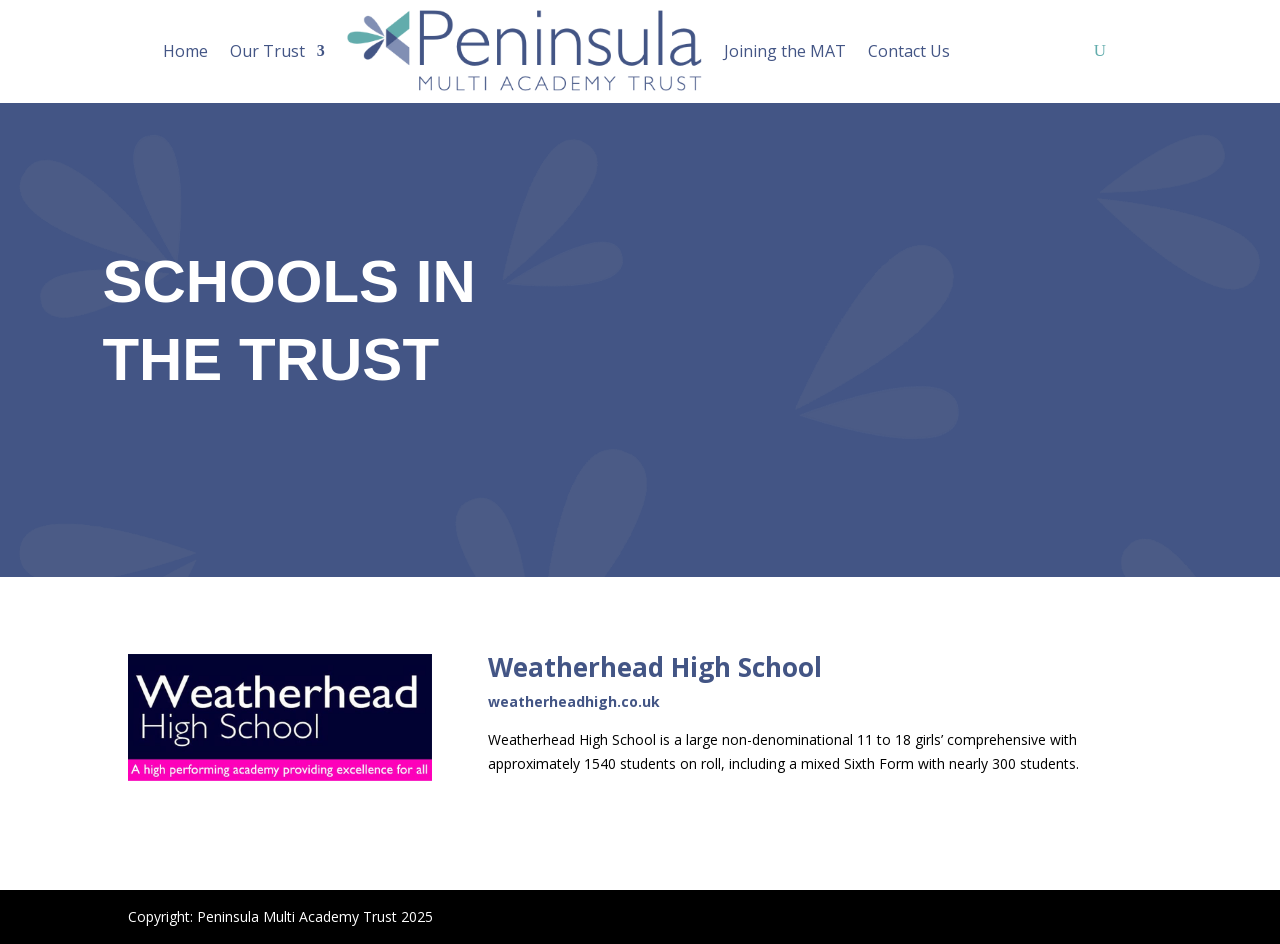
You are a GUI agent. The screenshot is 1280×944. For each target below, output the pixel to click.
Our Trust (267, 51)
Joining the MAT (785, 51)
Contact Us (909, 51)
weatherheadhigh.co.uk (574, 701)
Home (185, 51)
